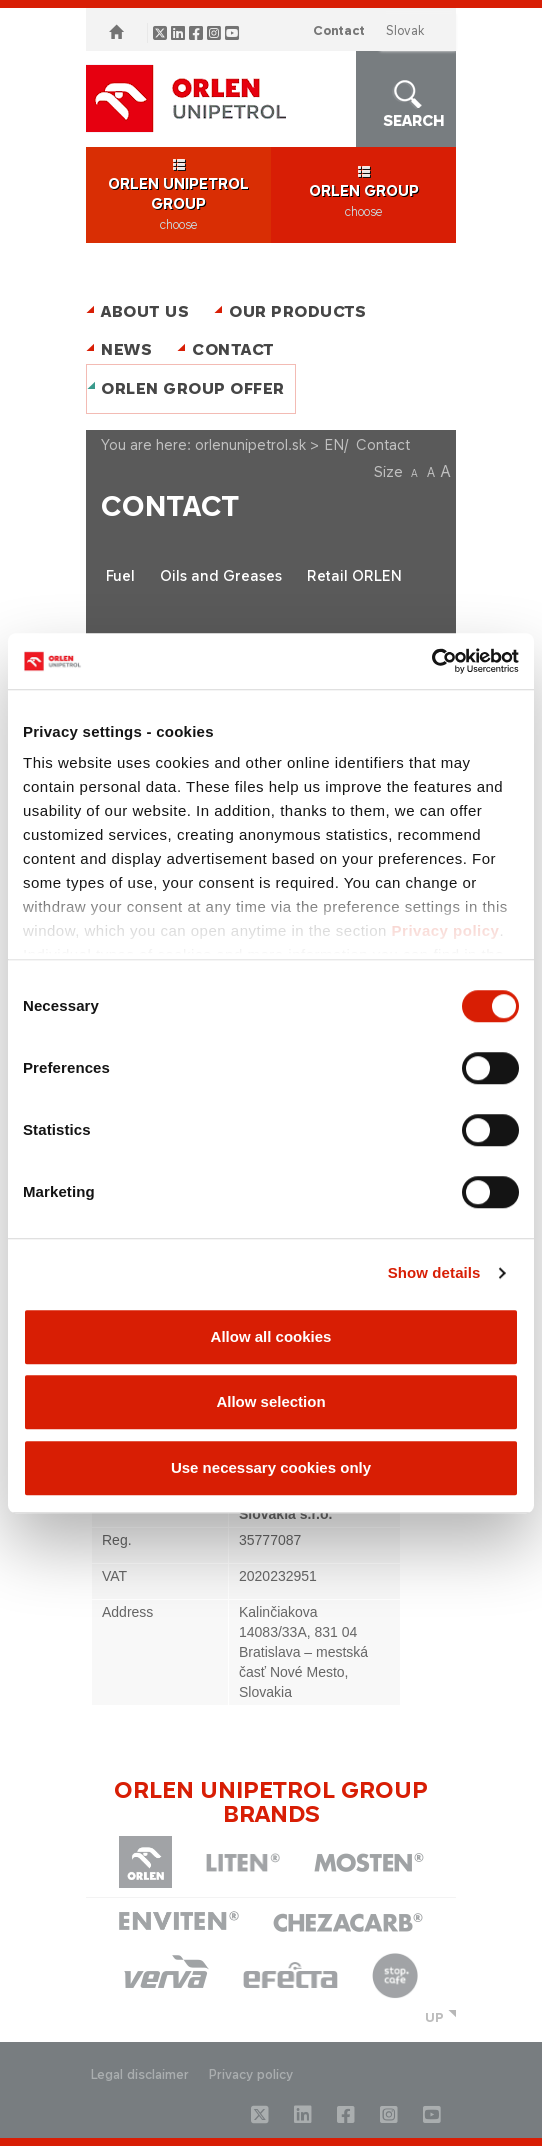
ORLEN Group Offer (193, 388)
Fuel (120, 575)
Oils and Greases (221, 575)
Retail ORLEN (354, 575)
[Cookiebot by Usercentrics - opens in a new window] (431, 661)
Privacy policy (446, 930)
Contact (339, 30)
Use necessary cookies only (271, 1467)
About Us (145, 311)
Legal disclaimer (140, 2074)
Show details (434, 1272)
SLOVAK (405, 30)
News (126, 349)
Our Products (297, 311)
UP (434, 2017)
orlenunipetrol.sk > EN (269, 444)
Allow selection (270, 1401)
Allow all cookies (271, 1336)
